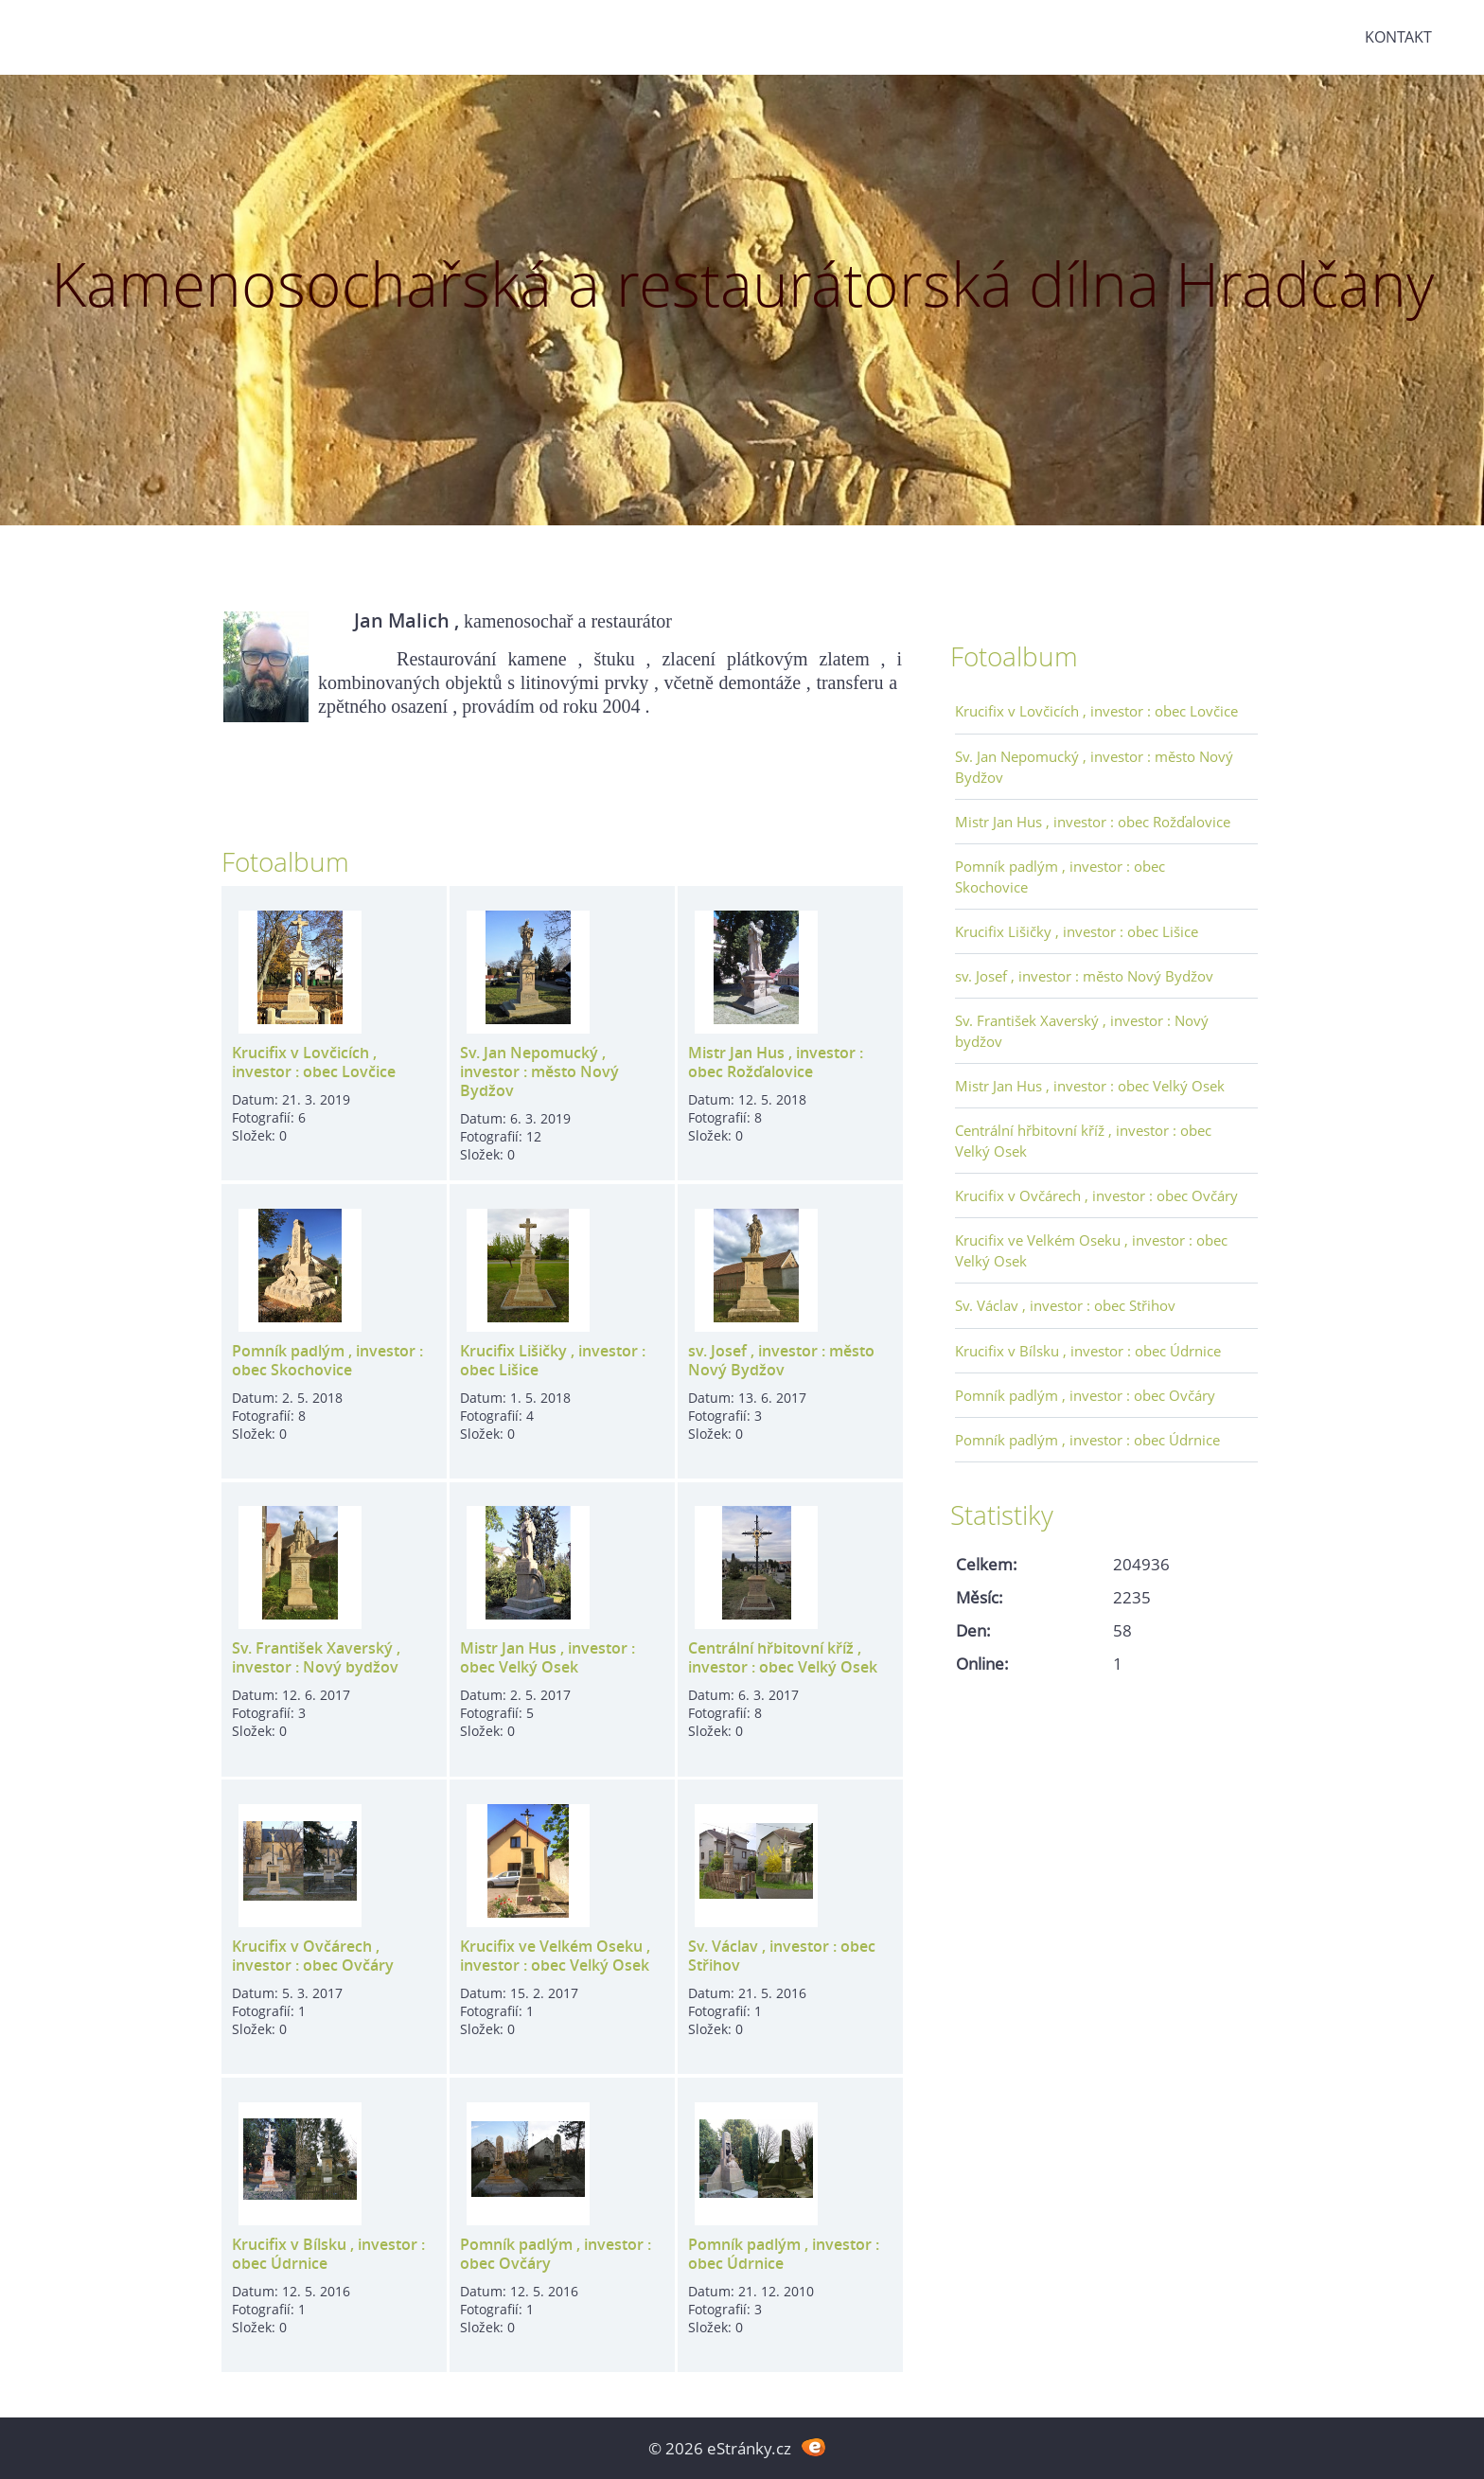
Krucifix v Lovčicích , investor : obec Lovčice (314, 1062)
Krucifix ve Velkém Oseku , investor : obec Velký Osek (555, 1955)
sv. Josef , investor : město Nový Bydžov (781, 1360)
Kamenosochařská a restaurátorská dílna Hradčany (742, 283)
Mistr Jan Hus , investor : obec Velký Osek (547, 1657)
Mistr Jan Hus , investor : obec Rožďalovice (775, 1062)
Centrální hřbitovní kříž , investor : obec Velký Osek (782, 1657)
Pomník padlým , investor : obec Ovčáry (555, 2254)
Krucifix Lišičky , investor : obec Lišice (552, 1360)
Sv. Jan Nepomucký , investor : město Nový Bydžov (539, 1071)
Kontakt (1398, 37)
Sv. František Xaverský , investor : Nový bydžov (316, 1657)
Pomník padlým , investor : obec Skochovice (327, 1360)
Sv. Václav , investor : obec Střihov (781, 1955)
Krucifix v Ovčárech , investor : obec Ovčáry (313, 1955)
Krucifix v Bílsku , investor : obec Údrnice (328, 2254)
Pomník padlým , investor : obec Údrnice (783, 2254)
